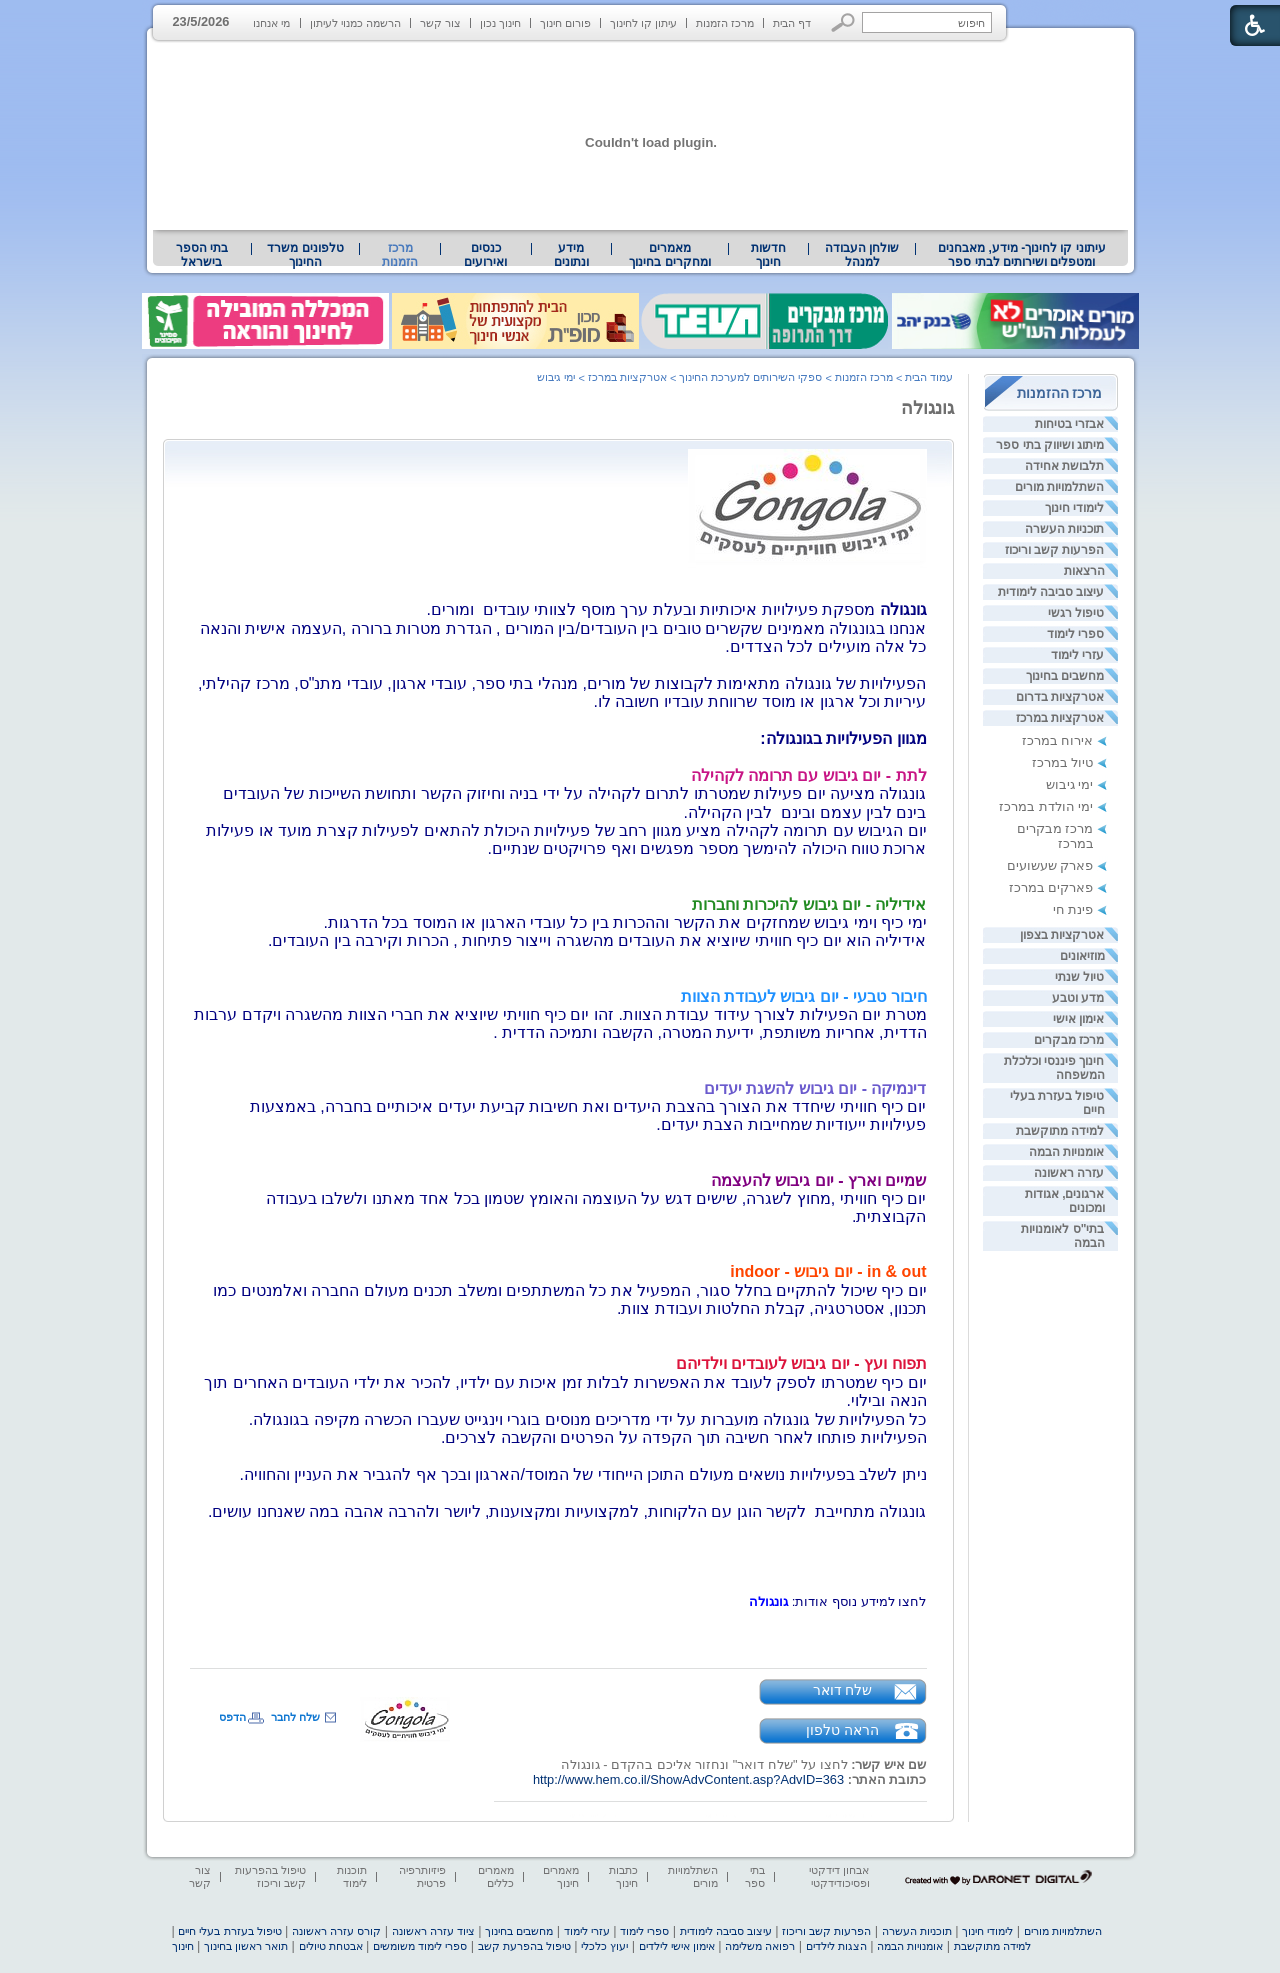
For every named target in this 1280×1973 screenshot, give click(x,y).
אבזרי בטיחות (1069, 424)
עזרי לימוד (1077, 655)
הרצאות (1084, 571)
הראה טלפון (842, 1730)
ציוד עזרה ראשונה (433, 1931)
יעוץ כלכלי (604, 1946)
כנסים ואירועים (485, 255)
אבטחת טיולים (331, 1946)
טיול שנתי (1079, 977)
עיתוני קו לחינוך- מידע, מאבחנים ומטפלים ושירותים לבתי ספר (1022, 255)
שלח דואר (843, 1690)
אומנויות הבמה (1066, 1152)
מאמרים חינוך (561, 1876)
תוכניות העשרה (1064, 529)
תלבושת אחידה (1064, 466)
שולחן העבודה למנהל (862, 255)
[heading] (558, 1135)
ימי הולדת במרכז (1046, 806)
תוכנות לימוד (352, 1876)
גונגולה (927, 408)
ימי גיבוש (1070, 784)
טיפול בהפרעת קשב (524, 1946)
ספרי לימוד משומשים (420, 1946)
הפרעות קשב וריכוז (1055, 550)
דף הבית (792, 23)
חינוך (183, 1946)
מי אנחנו (271, 23)
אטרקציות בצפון (1062, 935)
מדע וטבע (1078, 998)
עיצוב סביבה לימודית (1051, 592)
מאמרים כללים (496, 1876)
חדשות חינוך (768, 255)
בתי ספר (755, 1876)
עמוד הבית (929, 377)
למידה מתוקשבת (1060, 1131)
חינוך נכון (500, 23)
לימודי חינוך (1074, 508)
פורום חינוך (565, 23)
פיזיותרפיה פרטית (422, 1876)
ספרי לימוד (1075, 634)
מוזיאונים (1082, 956)
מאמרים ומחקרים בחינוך (669, 255)
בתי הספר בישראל (202, 255)
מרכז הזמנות (725, 23)
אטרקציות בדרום (1060, 697)
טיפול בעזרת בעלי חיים (229, 1931)
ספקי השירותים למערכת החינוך (750, 377)
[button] (843, 22)
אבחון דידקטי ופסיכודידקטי (839, 1876)
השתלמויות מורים (1059, 487)
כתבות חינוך (623, 1876)
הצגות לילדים (836, 1946)
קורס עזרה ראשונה (336, 1931)
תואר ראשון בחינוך (246, 1946)
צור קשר (440, 23)
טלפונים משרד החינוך (305, 255)
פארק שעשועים (1050, 865)
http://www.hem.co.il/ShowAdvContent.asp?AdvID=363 (688, 1779)
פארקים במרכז (1051, 887)
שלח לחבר (295, 1717)
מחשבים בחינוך (1065, 676)
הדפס (232, 1717)
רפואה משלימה (760, 1946)
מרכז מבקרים (1069, 1040)
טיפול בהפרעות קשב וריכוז (270, 1876)
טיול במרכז (1063, 762)
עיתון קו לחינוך (643, 23)
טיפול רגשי (1076, 613)
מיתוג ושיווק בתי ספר (1050, 445)
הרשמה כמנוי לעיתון (355, 23)
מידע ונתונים (571, 255)
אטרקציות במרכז (1060, 718)
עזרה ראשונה (1069, 1173)
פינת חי (1073, 909)
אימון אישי (1078, 1019)
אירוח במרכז (1058, 740)
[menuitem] (1021, 255)
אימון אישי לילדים (677, 1946)
